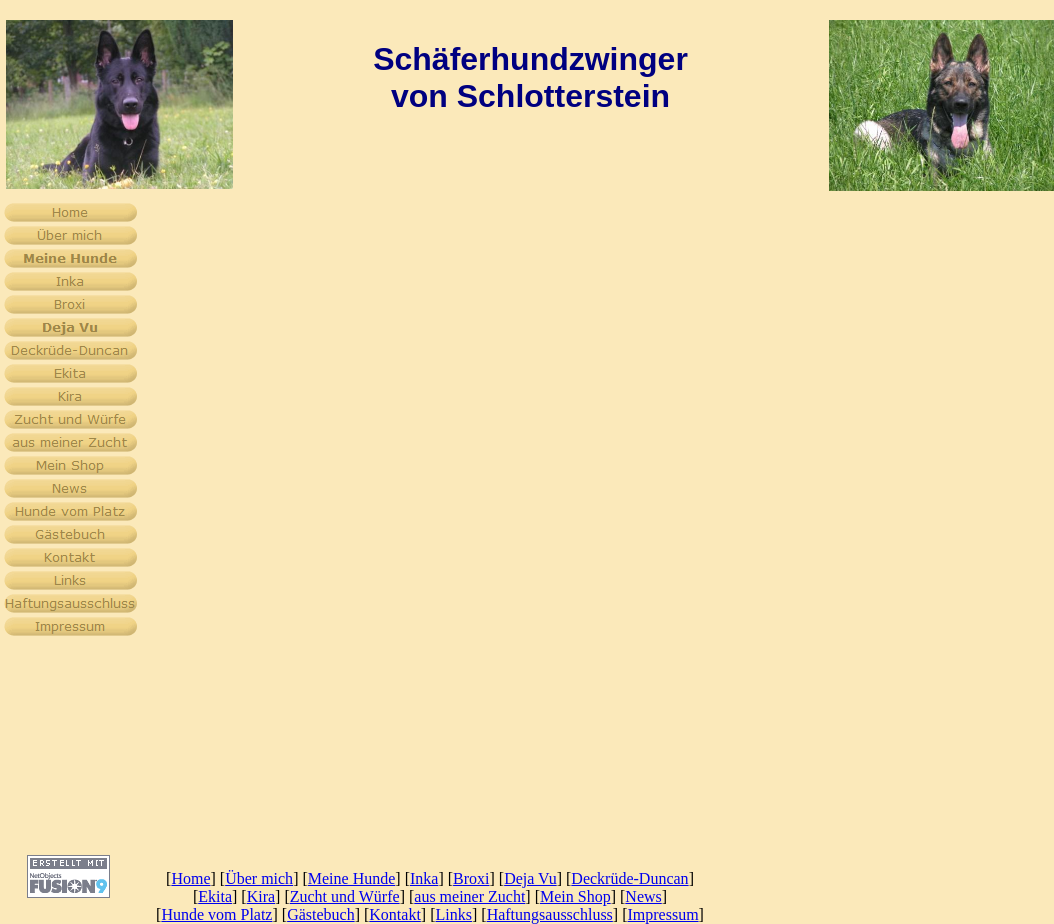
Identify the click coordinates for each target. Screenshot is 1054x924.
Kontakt (395, 914)
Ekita (215, 896)
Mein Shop (575, 896)
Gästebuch (321, 914)
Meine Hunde (352, 878)
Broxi (471, 878)
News (643, 896)
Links (454, 914)
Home (190, 878)
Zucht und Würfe (345, 896)
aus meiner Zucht (469, 896)
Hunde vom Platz (216, 914)
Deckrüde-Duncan (629, 878)
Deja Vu (530, 878)
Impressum (663, 914)
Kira (261, 896)
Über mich (259, 878)
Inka (424, 878)
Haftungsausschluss (550, 914)
